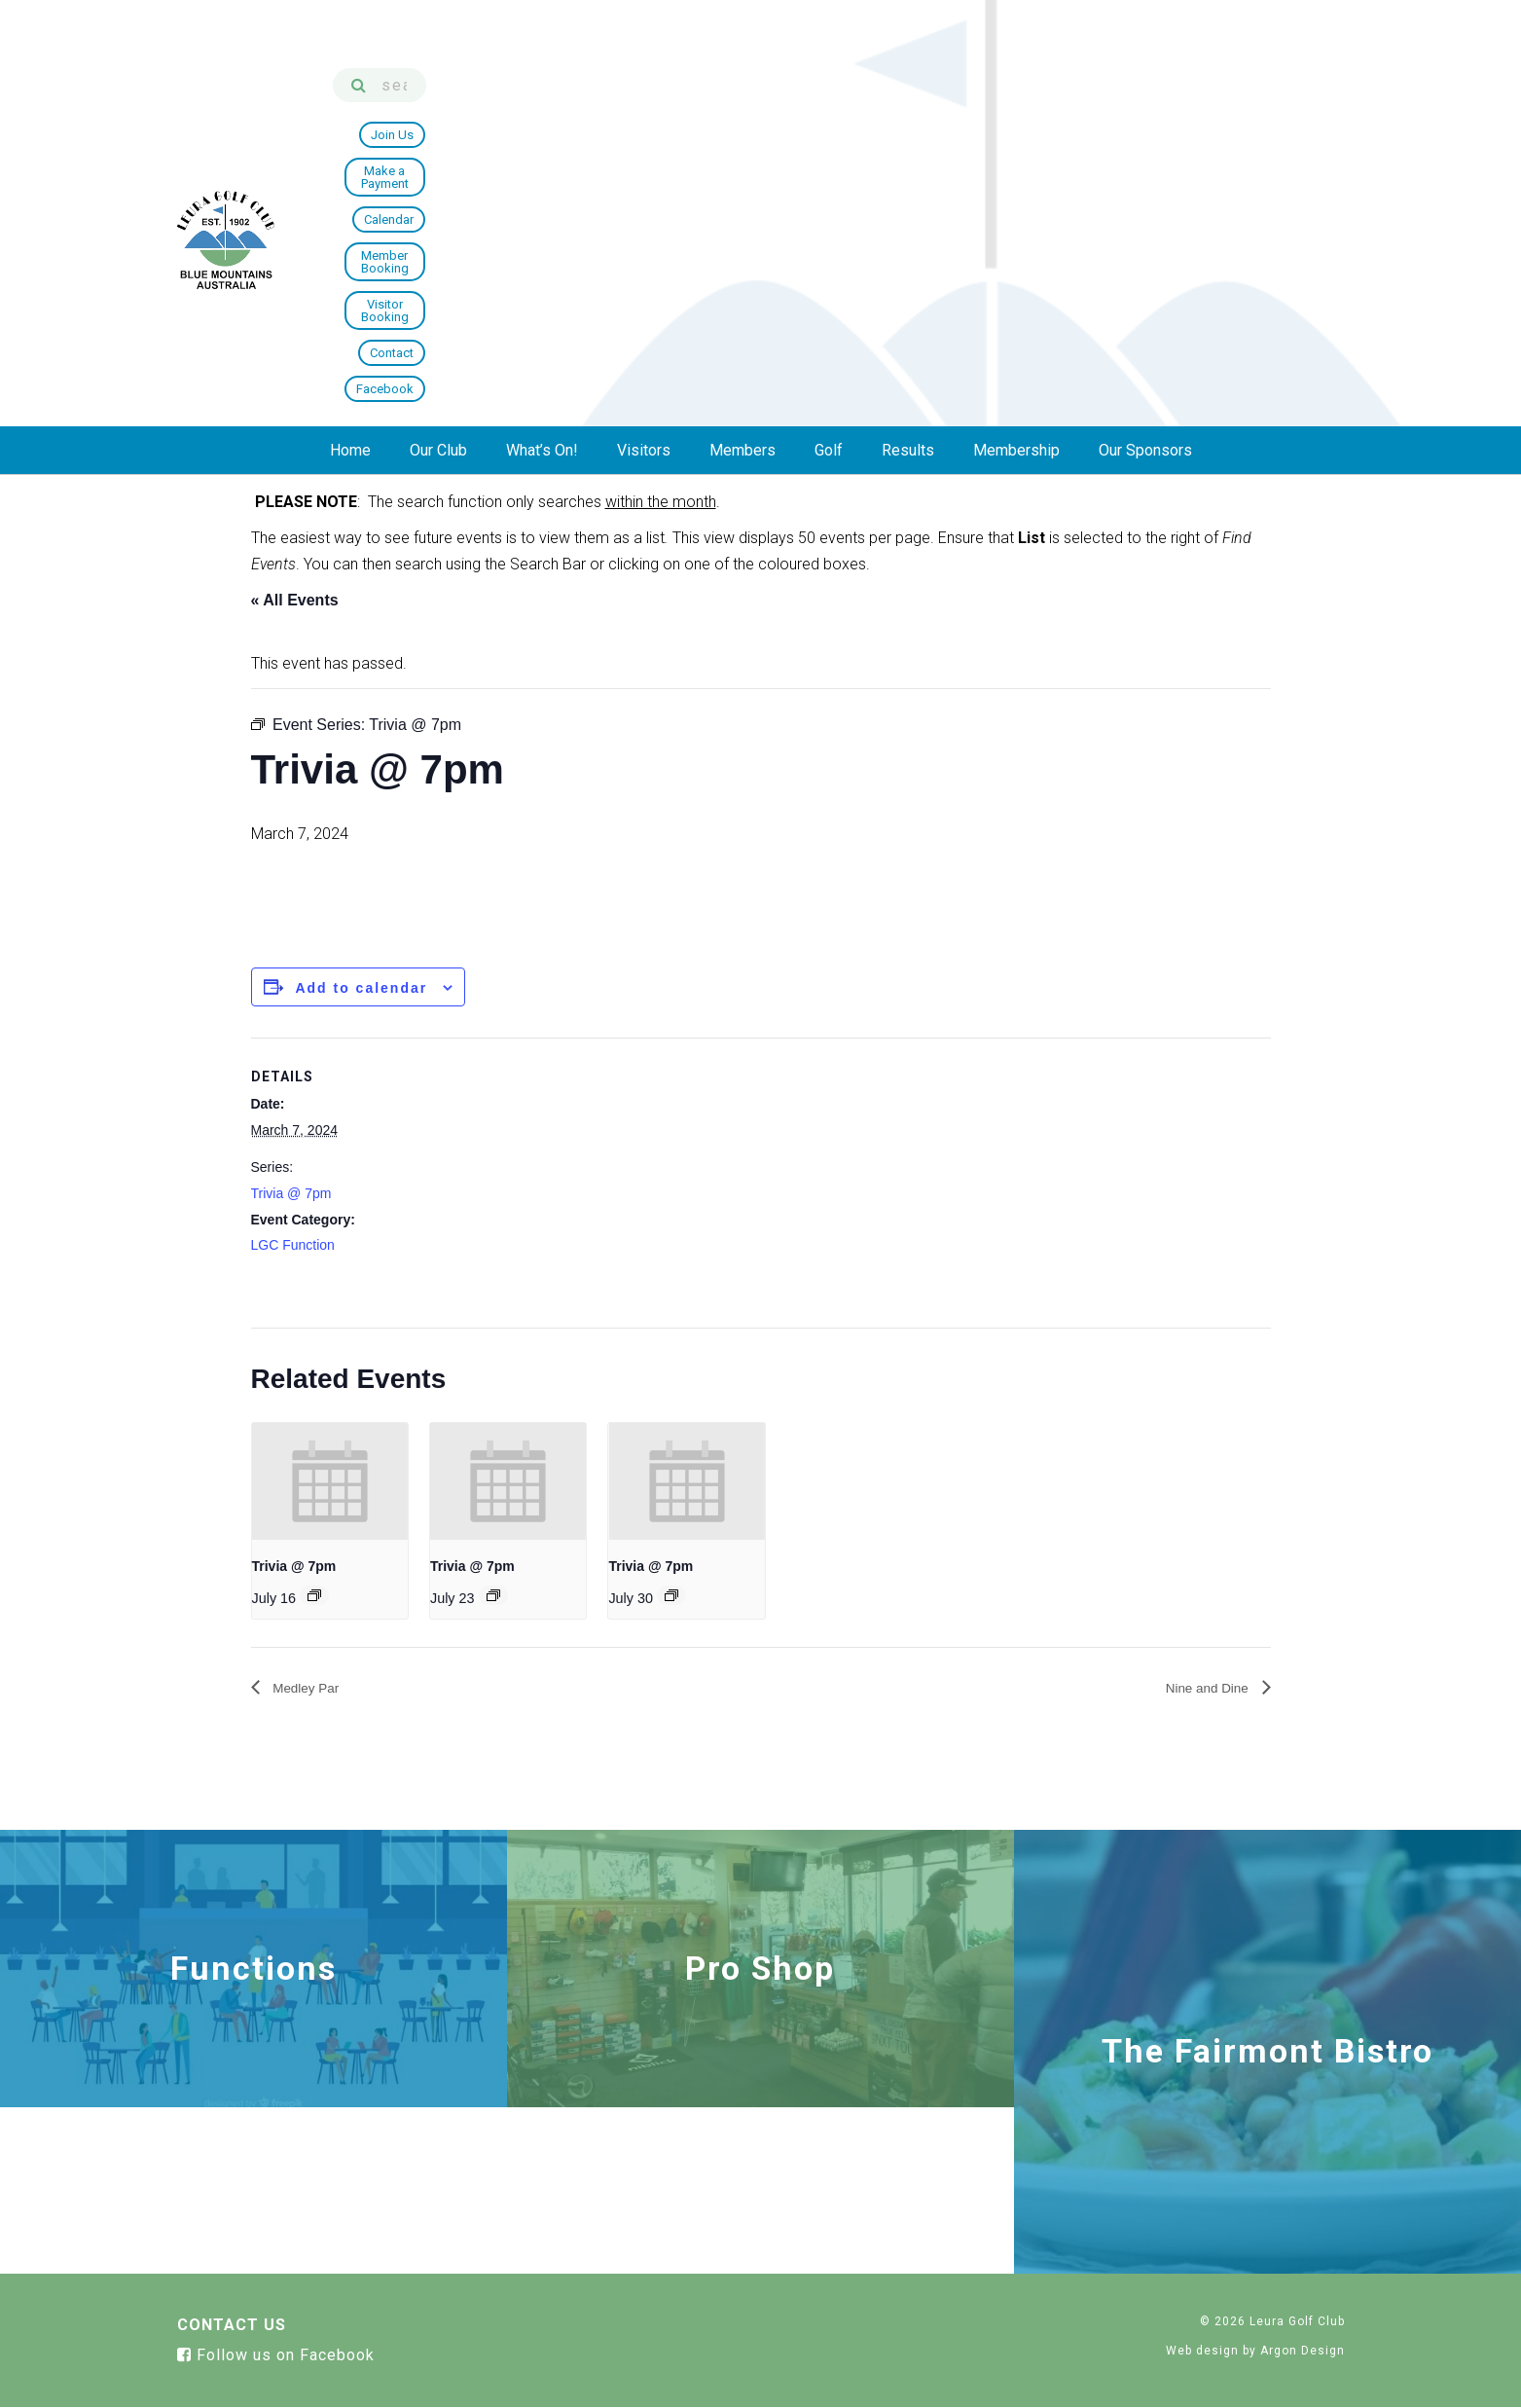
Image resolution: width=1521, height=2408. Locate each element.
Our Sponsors (1145, 172)
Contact (1225, 100)
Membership (1016, 172)
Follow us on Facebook (276, 2356)
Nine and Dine (1200, 1687)
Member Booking (1009, 100)
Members (742, 172)
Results (908, 172)
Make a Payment (806, 100)
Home (350, 172)
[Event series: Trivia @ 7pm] (314, 1595)
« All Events (295, 600)
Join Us (710, 100)
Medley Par (311, 1687)
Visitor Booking (1130, 100)
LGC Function (293, 1245)
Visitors (643, 172)
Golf (829, 172)
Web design (1202, 2350)
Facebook (1304, 100)
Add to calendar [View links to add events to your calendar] (361, 988)
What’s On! (542, 172)
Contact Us (231, 2326)
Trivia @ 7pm (291, 1193)
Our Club (438, 172)
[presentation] (330, 1481)
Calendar (906, 100)
